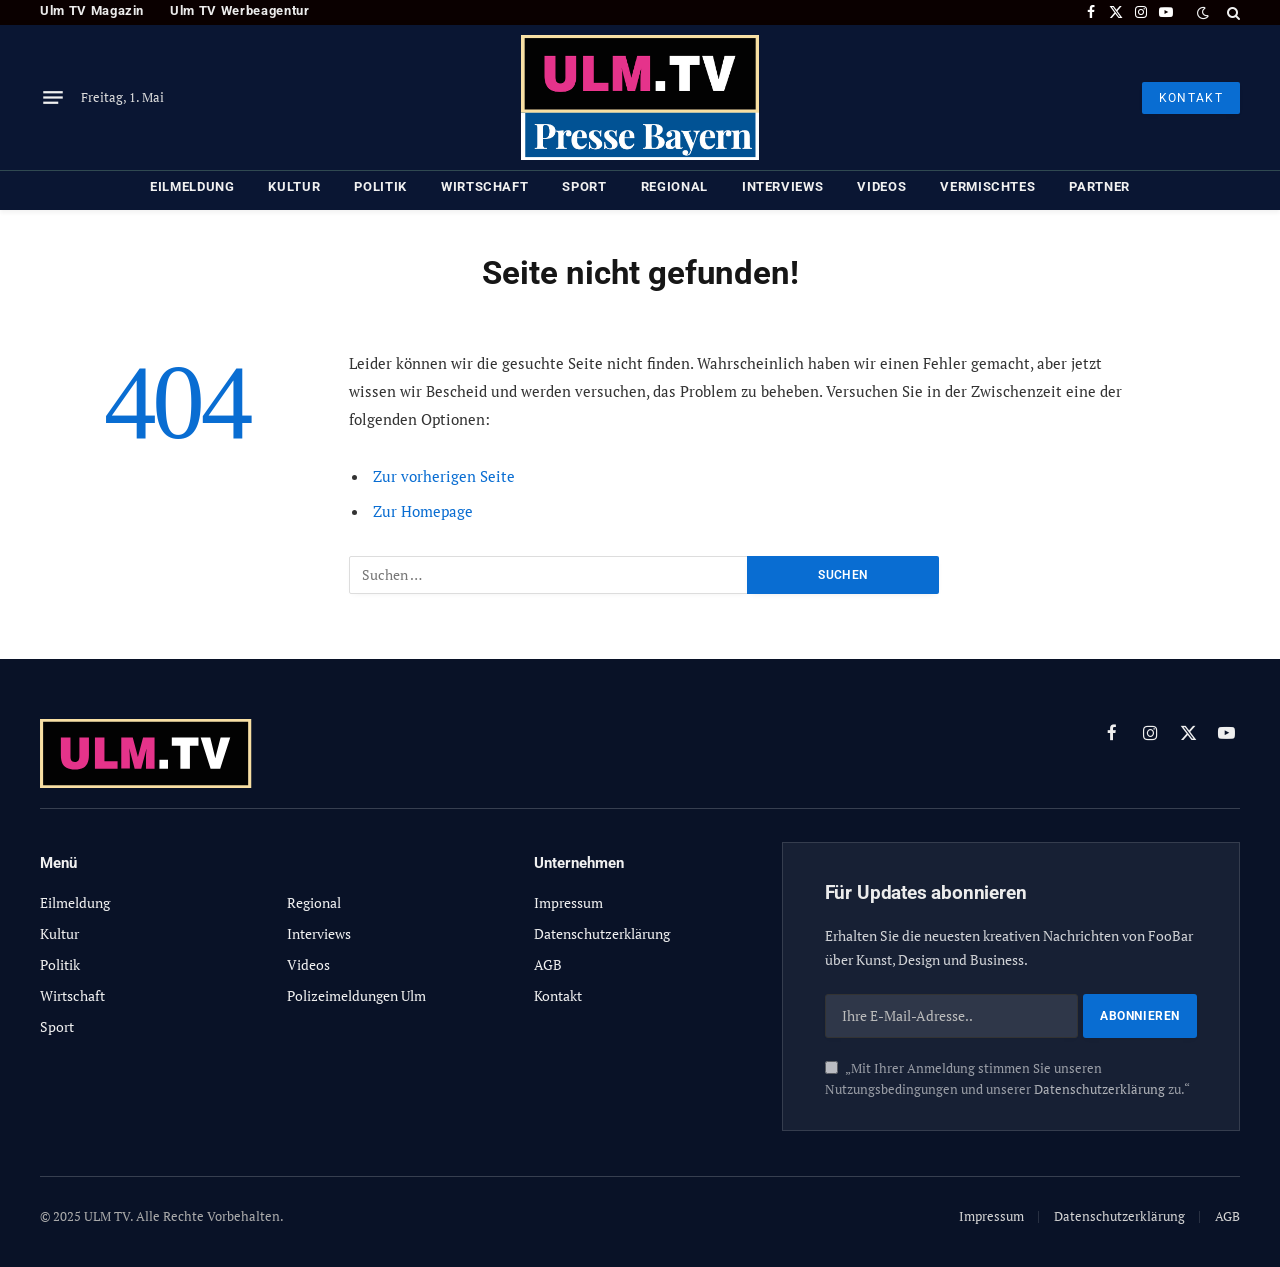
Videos (881, 186)
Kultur (294, 186)
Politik (380, 186)
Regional (674, 186)
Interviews (783, 186)
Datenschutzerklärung (1099, 1089)
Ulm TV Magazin (92, 10)
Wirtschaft (485, 186)
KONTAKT (1191, 98)
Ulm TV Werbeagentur (239, 10)
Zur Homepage (423, 511)
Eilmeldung (192, 186)
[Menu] (53, 98)
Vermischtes (987, 186)
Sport (584, 186)
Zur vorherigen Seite (444, 476)
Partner (1099, 186)
